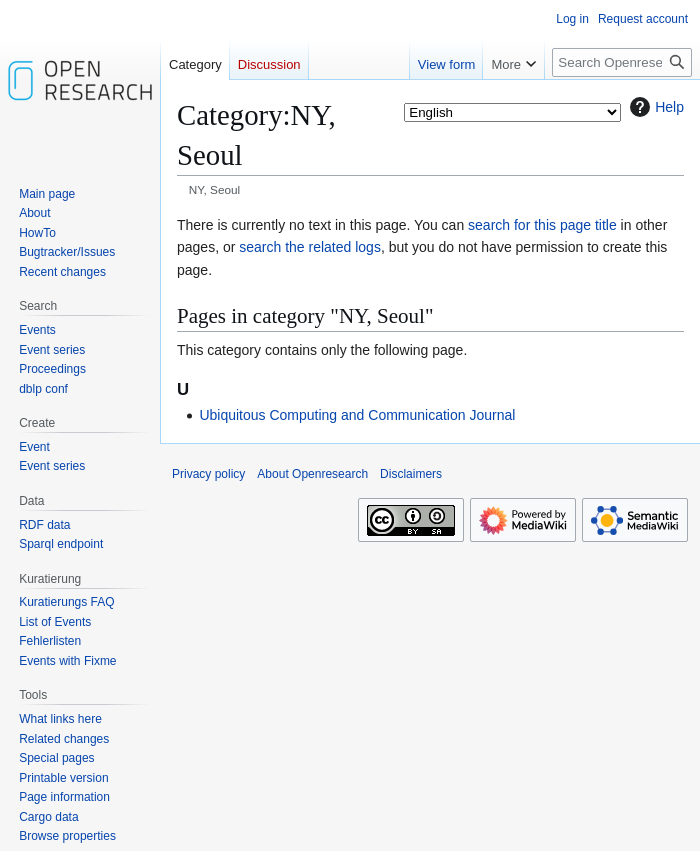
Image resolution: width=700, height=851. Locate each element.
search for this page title (542, 225)
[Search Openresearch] (622, 62)
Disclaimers (411, 474)
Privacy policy (208, 474)
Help (654, 107)
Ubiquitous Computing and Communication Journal (357, 415)
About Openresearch (312, 474)
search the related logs (310, 247)
